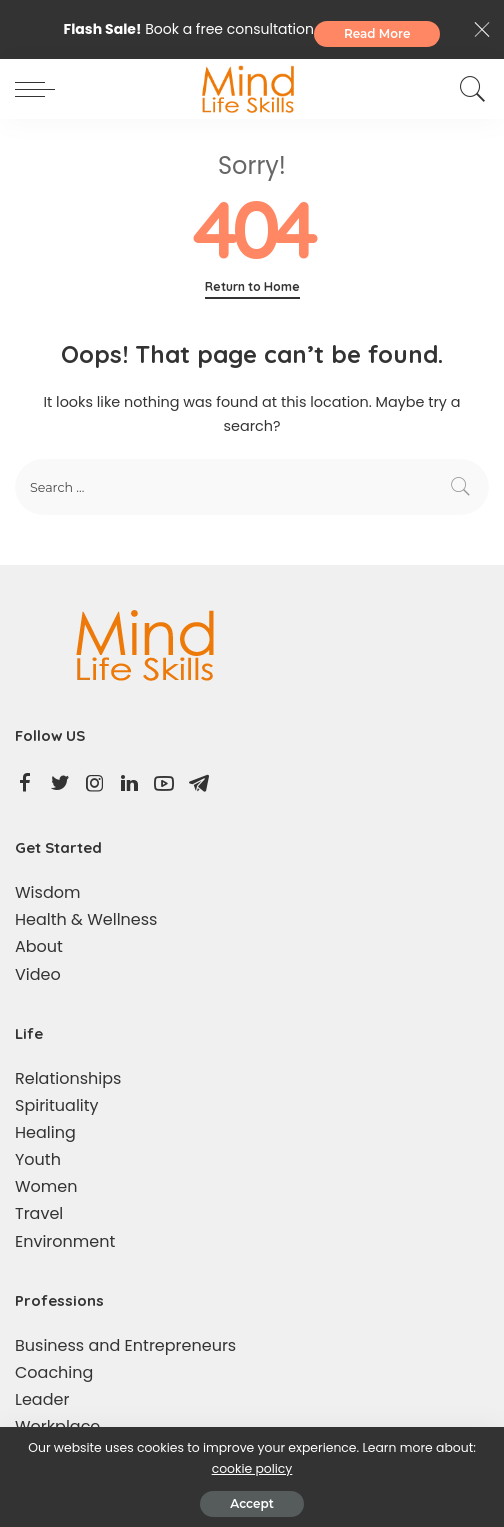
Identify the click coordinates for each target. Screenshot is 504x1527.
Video (38, 974)
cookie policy (252, 1468)
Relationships (68, 1078)
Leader (42, 1399)
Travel (39, 1213)
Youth (38, 1159)
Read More (377, 33)
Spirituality (57, 1105)
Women (46, 1186)
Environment (65, 1241)
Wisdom (47, 892)
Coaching (54, 1372)
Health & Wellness (86, 919)
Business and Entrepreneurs (125, 1345)
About (39, 946)
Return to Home (252, 286)
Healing (45, 1132)
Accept (251, 1503)
